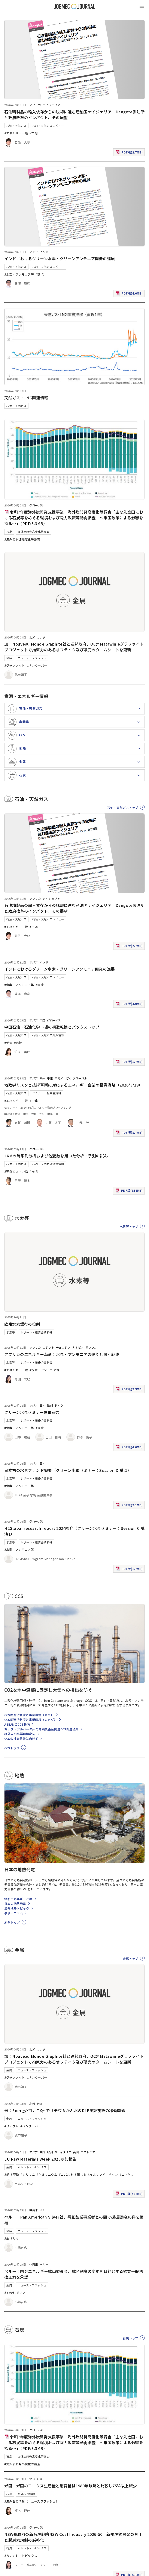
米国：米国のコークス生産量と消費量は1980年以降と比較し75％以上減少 (70, 2485)
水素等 (10, 1332)
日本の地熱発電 (15, 1903)
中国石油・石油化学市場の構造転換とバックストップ (51, 1027)
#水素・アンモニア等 (19, 274)
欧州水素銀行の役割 (22, 1324)
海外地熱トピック (16, 1908)
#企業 (34, 1101)
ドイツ (59, 1405)
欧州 (42, 1078)
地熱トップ (12, 1922)
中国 (42, 1020)
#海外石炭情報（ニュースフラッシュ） (31, 2501)
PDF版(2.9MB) (130, 1390)
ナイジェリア (51, 105)
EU (56, 2152)
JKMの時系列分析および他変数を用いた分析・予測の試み (56, 1155)
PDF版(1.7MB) (130, 1062)
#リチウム (11, 2126)
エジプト (48, 1347)
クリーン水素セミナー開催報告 (32, 1412)
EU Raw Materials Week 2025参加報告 (40, 2159)
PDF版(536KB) (130, 2194)
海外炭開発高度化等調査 (33, 532)
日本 (42, 1405)
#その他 (9, 2292)
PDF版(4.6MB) (130, 1448)
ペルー (44, 2210)
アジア (33, 252)
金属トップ (130, 1958)
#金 (6, 2238)
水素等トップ (129, 1226)
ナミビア (78, 1347)
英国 (76, 2152)
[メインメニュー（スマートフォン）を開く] (141, 6)
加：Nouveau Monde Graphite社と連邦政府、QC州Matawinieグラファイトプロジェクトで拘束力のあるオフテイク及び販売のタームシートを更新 (74, 646)
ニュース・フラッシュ (32, 658)
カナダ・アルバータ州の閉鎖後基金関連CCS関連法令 (41, 1729)
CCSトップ (11, 1748)
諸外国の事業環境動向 (20, 1734)
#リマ (15, 2238)
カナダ (41, 637)
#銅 (6, 2174)
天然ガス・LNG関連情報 (26, 397)
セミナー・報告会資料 (46, 1093)
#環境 (40, 274)
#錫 (77, 2174)
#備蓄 (8, 1043)
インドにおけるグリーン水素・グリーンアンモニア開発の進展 (59, 258)
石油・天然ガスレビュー (48, 126)
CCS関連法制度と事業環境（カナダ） (30, 1719)
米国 (40, 2104)
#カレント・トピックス (20, 2555)
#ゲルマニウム (47, 2174)
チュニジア (63, 1347)
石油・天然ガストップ (122, 807)
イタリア (65, 2152)
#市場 (34, 133)
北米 (32, 637)
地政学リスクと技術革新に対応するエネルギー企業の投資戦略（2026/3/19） (73, 1085)
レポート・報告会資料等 (36, 1332)
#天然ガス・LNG (16, 1171)
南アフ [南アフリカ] (90, 1347)
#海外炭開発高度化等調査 (22, 539)
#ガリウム (28, 2174)
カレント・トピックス (32, 2167)
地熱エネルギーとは (18, 1899)
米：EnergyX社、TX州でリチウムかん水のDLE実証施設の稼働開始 (64, 2110)
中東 (50, 1078)
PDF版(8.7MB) (130, 1133)
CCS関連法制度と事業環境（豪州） (29, 1715)
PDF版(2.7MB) (130, 153)
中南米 (59, 1078)
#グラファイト (14, 665)
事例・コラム (13, 1913)
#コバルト (66, 2174)
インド (44, 252)
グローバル (36, 505)
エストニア (88, 2152)
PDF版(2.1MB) (130, 1506)
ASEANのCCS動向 (17, 1724)
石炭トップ (130, 2338)
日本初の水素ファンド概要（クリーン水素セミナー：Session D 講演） (67, 1470)
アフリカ (35, 105)
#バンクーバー (37, 665)
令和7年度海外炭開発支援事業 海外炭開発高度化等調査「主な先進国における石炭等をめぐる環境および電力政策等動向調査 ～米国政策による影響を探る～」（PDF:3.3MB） (73, 517)
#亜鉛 (15, 2174)
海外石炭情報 (26, 2494)
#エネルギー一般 (16, 133)
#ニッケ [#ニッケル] (125, 2174)
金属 (9, 658)
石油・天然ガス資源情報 (48, 1035)
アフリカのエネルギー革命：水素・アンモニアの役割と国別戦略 (61, 1354)
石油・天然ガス (16, 126)
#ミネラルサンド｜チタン (100, 2174)
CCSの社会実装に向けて (21, 1738)
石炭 (9, 532)
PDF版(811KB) (130, 1191)
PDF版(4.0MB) (130, 294)
